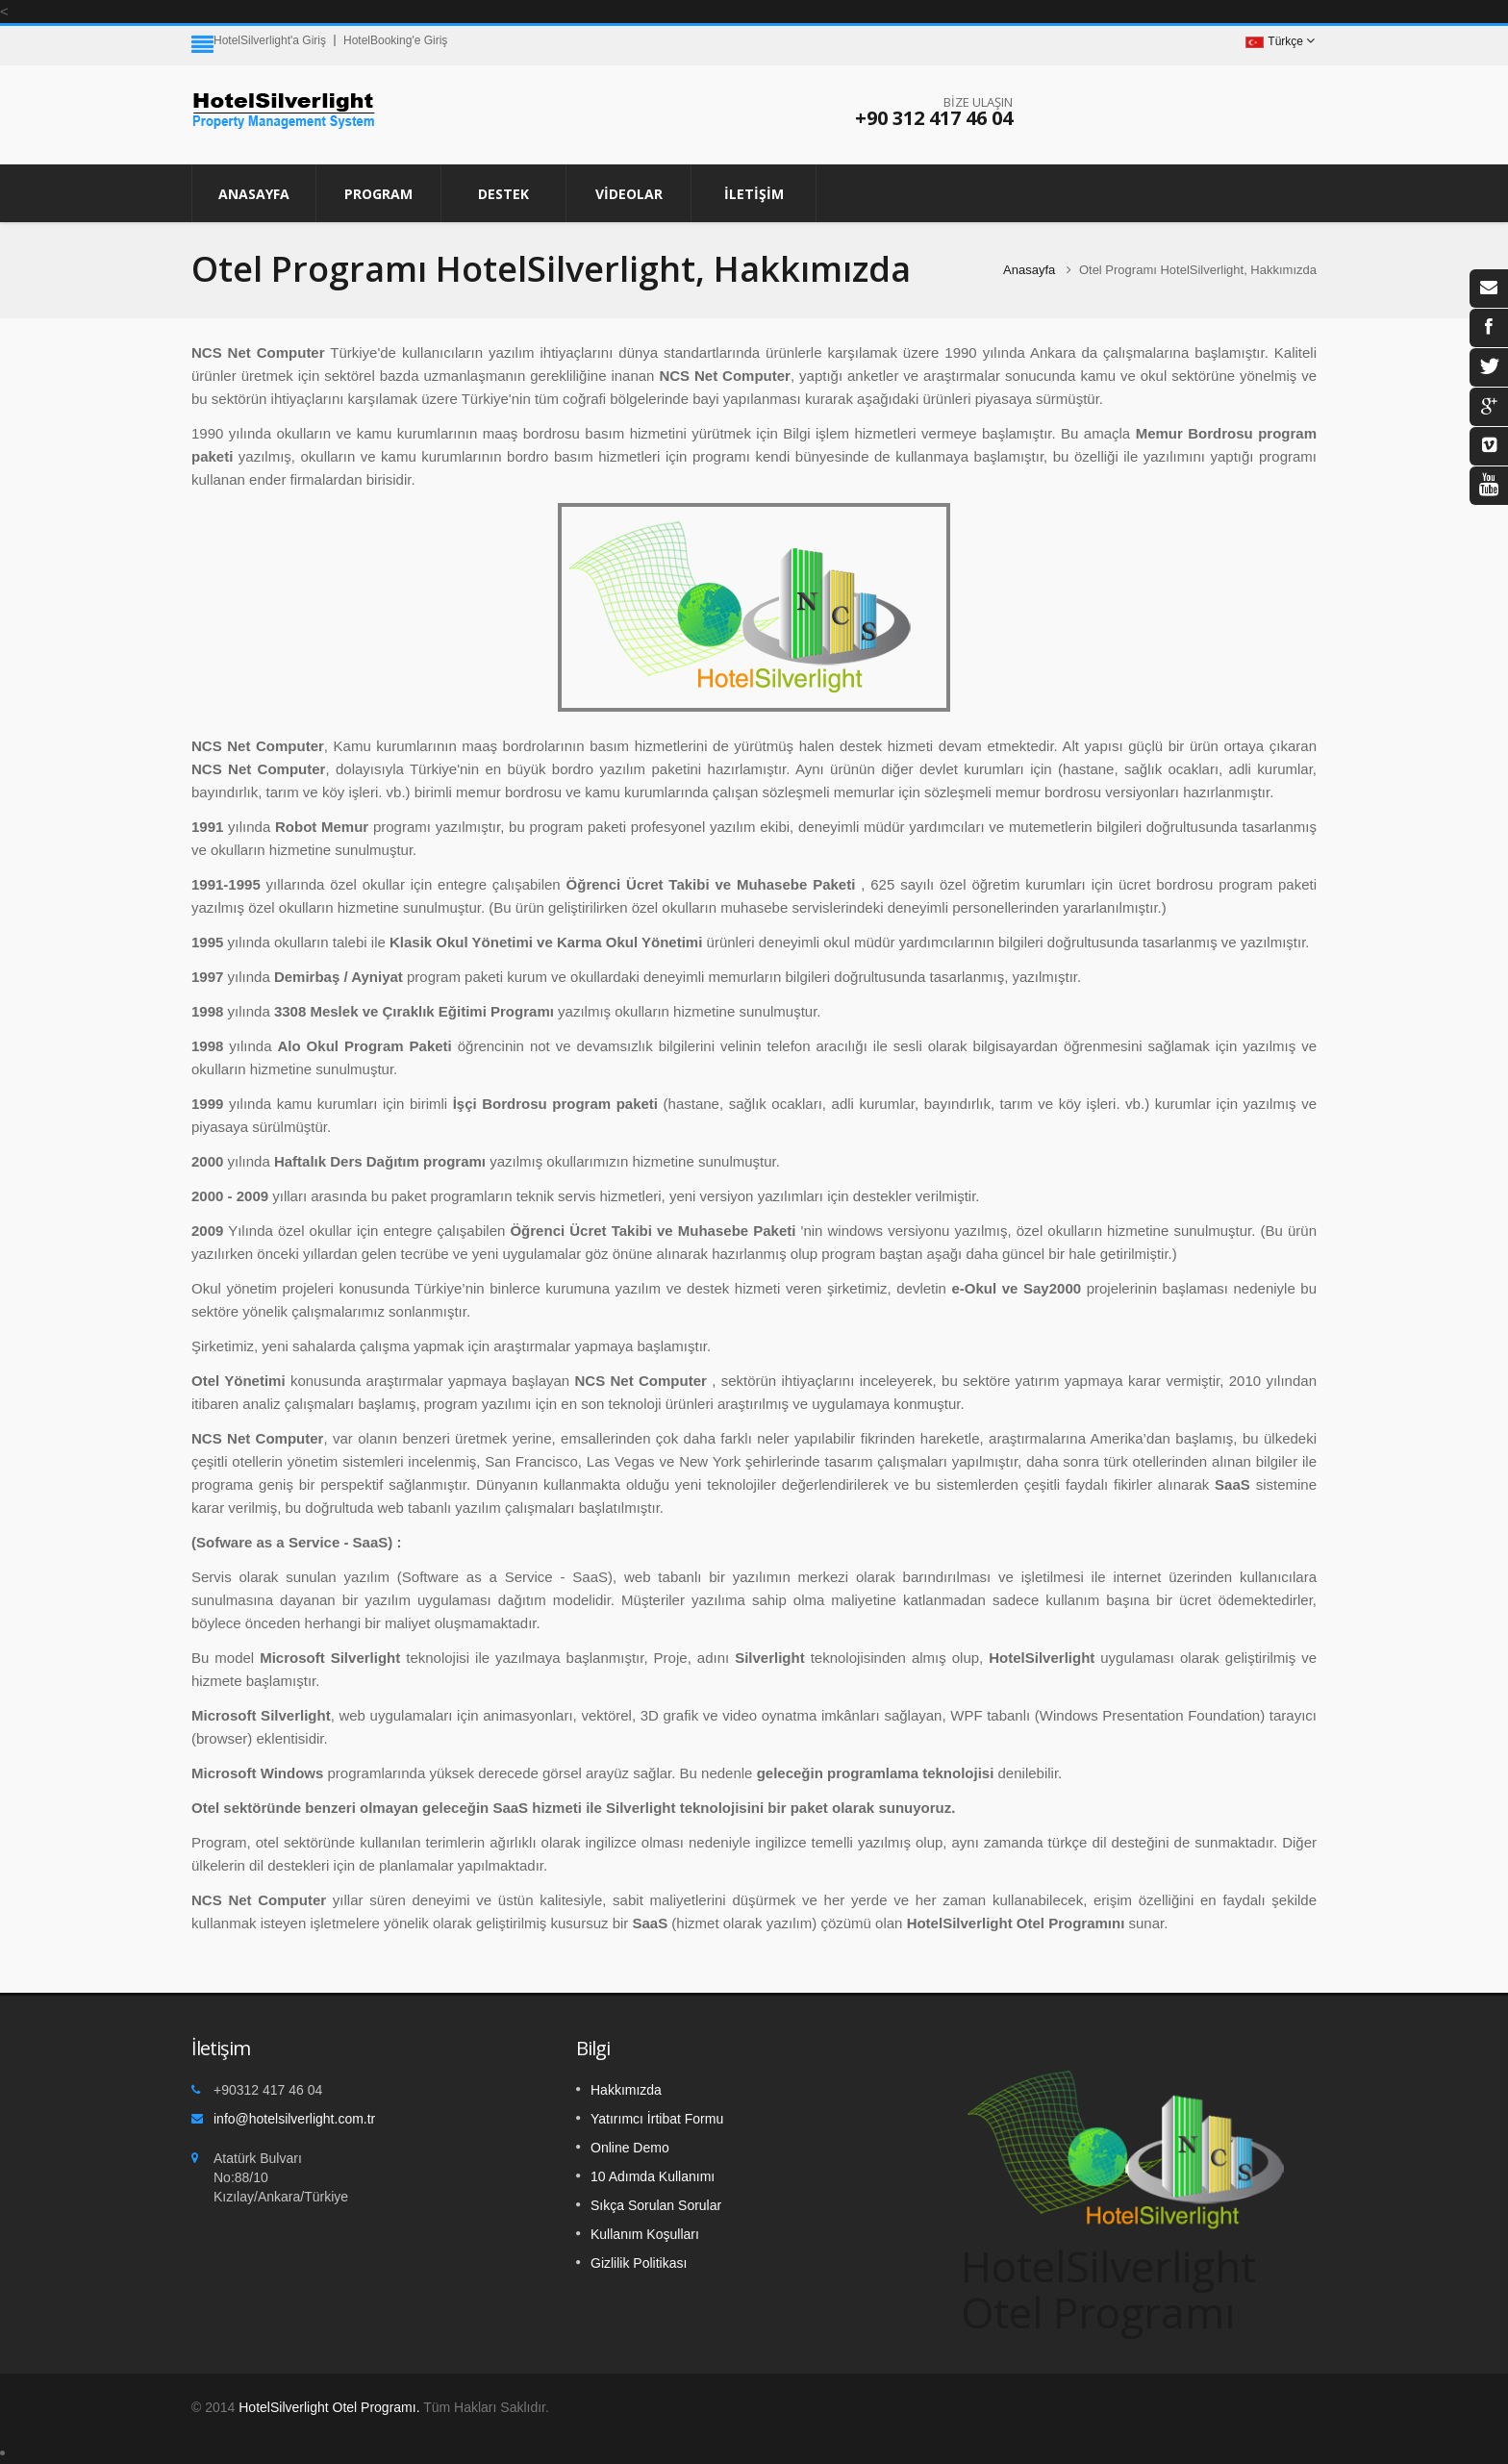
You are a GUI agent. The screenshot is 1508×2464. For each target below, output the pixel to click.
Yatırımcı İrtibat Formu (657, 2118)
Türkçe (1274, 41)
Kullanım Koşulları (645, 2234)
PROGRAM (378, 194)
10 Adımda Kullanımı (653, 2176)
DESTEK (503, 194)
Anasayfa (253, 194)
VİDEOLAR (629, 194)
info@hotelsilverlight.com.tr (294, 2118)
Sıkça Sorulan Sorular (656, 2205)
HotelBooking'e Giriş (395, 40)
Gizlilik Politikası (639, 2263)
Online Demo (630, 2147)
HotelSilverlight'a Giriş (270, 40)
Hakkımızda (626, 2090)
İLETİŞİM (754, 194)
